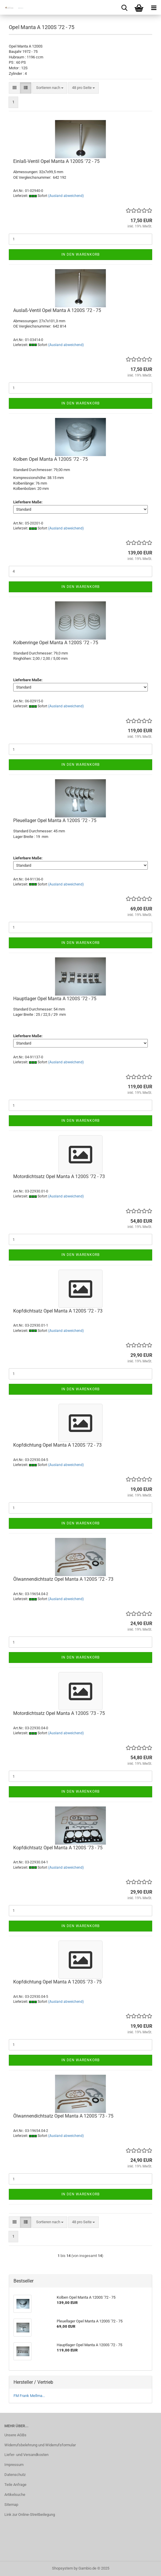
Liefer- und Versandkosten (26, 2454)
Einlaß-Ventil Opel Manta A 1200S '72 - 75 (56, 161)
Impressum (14, 2464)
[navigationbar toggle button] (153, 7)
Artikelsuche (14, 2494)
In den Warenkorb (80, 254)
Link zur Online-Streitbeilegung (29, 2514)
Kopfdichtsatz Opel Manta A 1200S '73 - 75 (58, 1847)
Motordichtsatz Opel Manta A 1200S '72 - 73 (59, 1176)
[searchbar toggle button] (124, 7)
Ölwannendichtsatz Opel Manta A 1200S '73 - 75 (63, 2116)
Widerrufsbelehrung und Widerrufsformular (40, 2445)
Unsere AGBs (15, 2435)
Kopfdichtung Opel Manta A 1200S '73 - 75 (57, 1982)
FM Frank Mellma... (29, 2395)
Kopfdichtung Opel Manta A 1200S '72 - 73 (57, 1445)
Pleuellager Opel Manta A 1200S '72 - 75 (54, 820)
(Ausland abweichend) (66, 196)
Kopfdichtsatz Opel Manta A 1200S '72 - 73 (58, 1311)
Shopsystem (62, 2568)
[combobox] (49, 88)
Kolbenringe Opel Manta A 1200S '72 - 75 (55, 642)
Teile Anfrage (15, 2484)
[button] (14, 88)
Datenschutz (15, 2474)
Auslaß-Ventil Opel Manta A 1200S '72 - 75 (57, 310)
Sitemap (11, 2504)
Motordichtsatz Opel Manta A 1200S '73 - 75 (59, 1713)
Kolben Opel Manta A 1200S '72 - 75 (50, 459)
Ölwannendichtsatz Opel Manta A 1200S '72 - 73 (63, 1579)
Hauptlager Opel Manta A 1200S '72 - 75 (54, 998)
